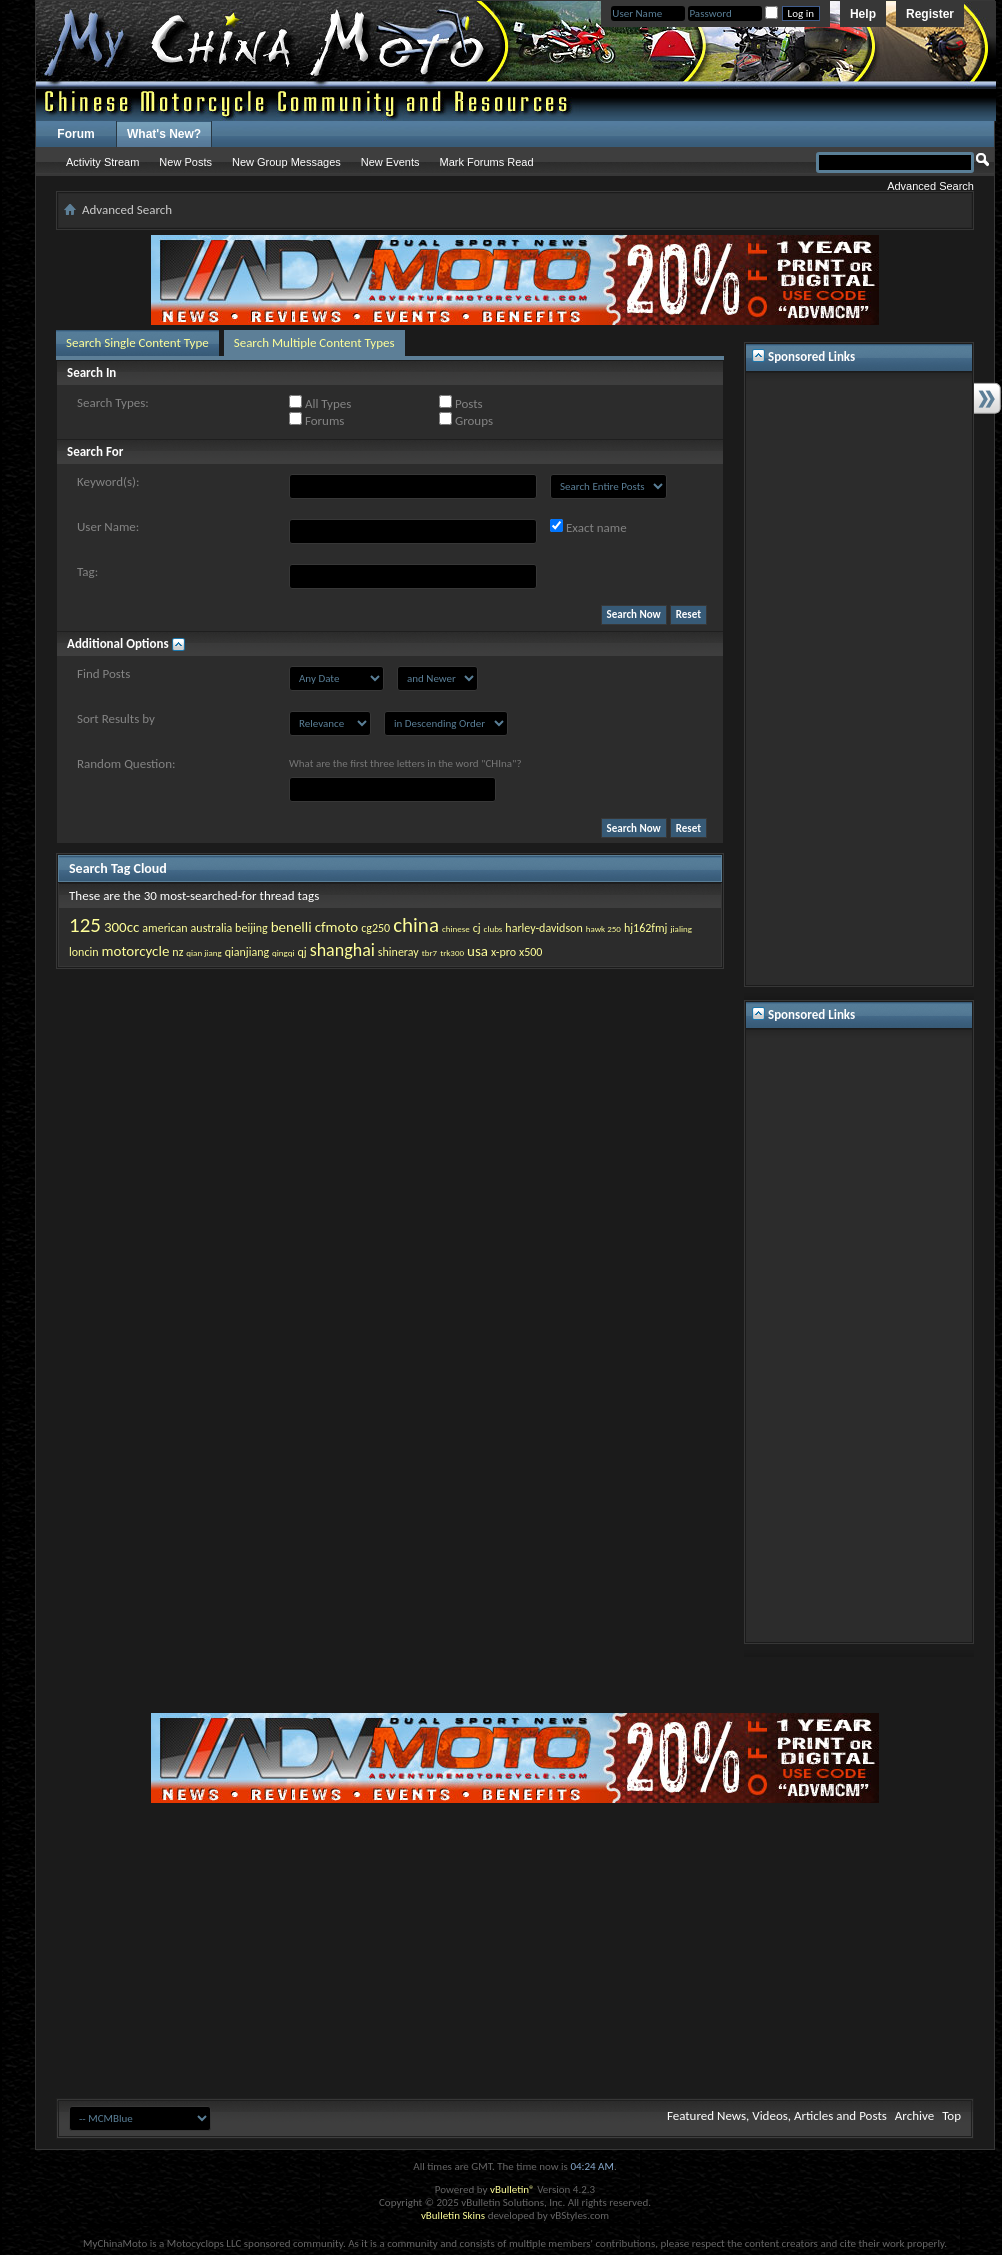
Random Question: (126, 763)
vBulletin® (512, 2189)
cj (477, 928)
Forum (75, 134)
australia (212, 928)
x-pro (503, 952)
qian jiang (203, 952)
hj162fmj (646, 928)
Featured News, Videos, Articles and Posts (777, 2115)
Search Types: (113, 402)
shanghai (342, 950)
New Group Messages (286, 162)
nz (177, 952)
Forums (316, 420)
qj (301, 952)
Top (951, 2115)
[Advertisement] (859, 679)
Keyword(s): (108, 481)
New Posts (185, 162)
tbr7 (429, 952)
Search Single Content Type (137, 342)
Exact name (588, 527)
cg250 (375, 928)
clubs (493, 928)
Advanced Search (930, 186)
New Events (390, 162)
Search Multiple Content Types (314, 342)
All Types (320, 403)
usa (477, 951)
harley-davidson (543, 928)
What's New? (164, 134)
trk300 (452, 952)
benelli (291, 927)
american (164, 928)
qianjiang (247, 952)
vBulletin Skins (453, 2215)
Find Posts (103, 673)
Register (930, 14)
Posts (461, 403)
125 (85, 925)
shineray (398, 952)
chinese (456, 928)
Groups (466, 420)
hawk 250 (603, 928)
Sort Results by (116, 718)
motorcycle (135, 951)
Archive (914, 2115)
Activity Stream (102, 162)
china (416, 925)
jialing (681, 928)
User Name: (108, 526)
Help (863, 14)
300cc (122, 927)
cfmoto (337, 927)
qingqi (283, 952)
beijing (251, 928)
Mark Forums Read (486, 162)
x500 (530, 952)
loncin (84, 952)
